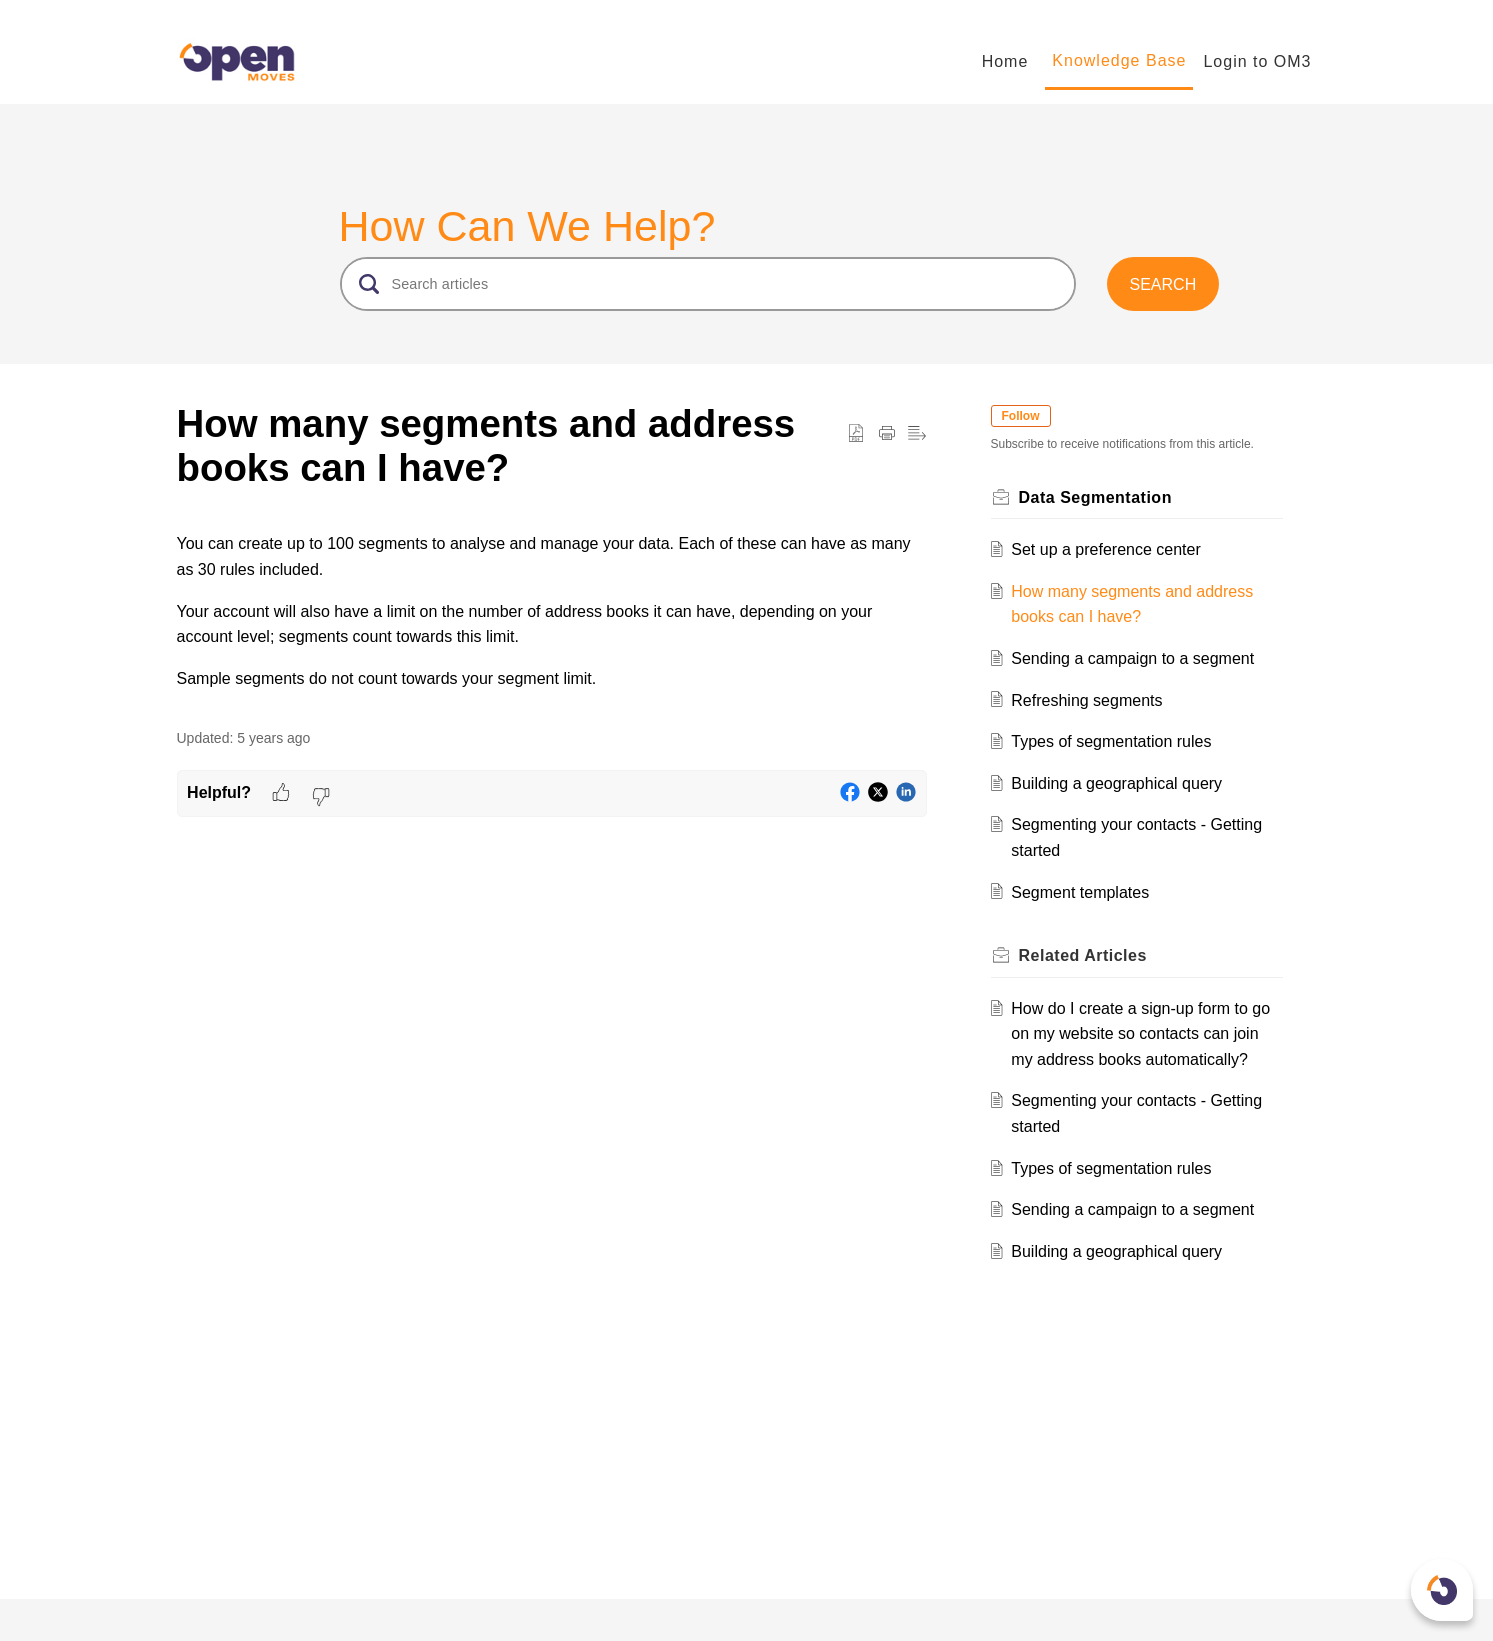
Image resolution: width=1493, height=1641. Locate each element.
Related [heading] (1083, 955)
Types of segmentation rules (1111, 741)
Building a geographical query (1116, 783)
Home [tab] (1005, 61)
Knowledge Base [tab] (1119, 60)
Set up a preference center (1105, 549)
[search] (708, 284)
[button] (1162, 284)
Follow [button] (1021, 416)
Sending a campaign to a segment (1132, 658)
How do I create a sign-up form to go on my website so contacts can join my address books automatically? (1140, 1034)
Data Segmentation (1095, 497)
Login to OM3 (1257, 61)
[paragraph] (552, 611)
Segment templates (1080, 892)
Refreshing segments (1086, 700)
